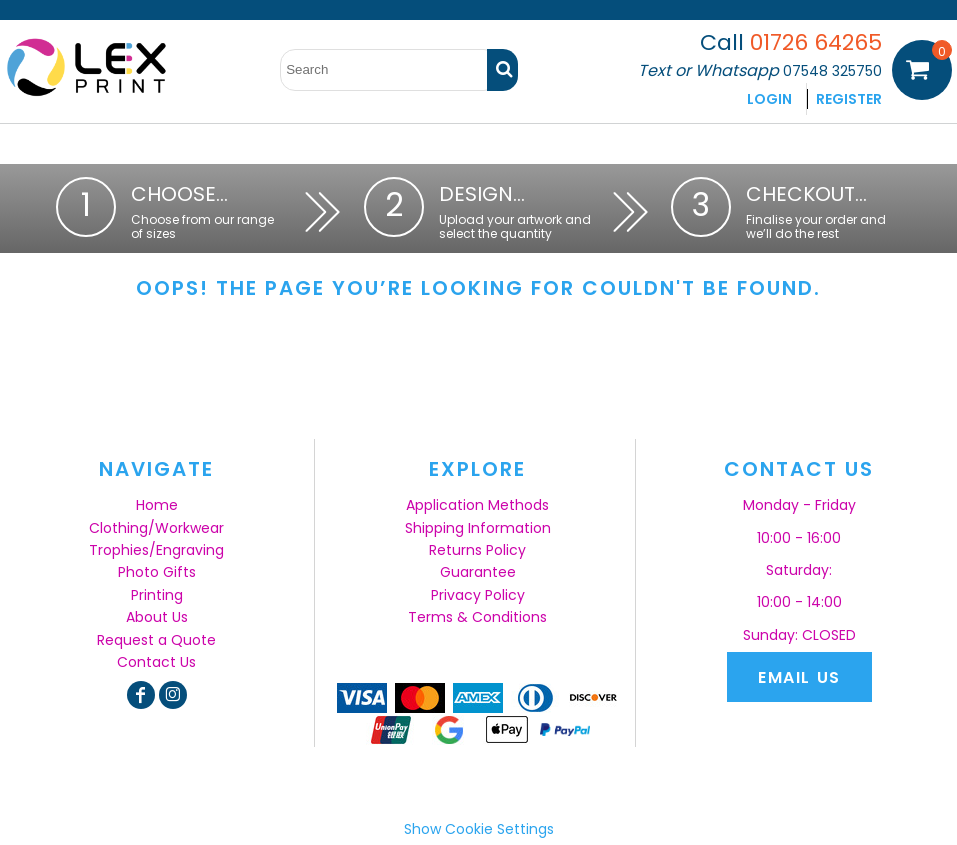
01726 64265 (816, 42)
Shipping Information (478, 528)
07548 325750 (832, 71)
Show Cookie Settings (479, 829)
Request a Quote (156, 640)
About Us (157, 617)
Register (849, 99)
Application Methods (477, 505)
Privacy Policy (478, 595)
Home (157, 505)
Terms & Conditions (477, 617)
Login (769, 99)
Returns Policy (477, 550)
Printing (157, 595)
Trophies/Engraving (156, 550)
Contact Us (156, 662)
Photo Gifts (157, 572)
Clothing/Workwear (156, 528)
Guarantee (478, 572)
